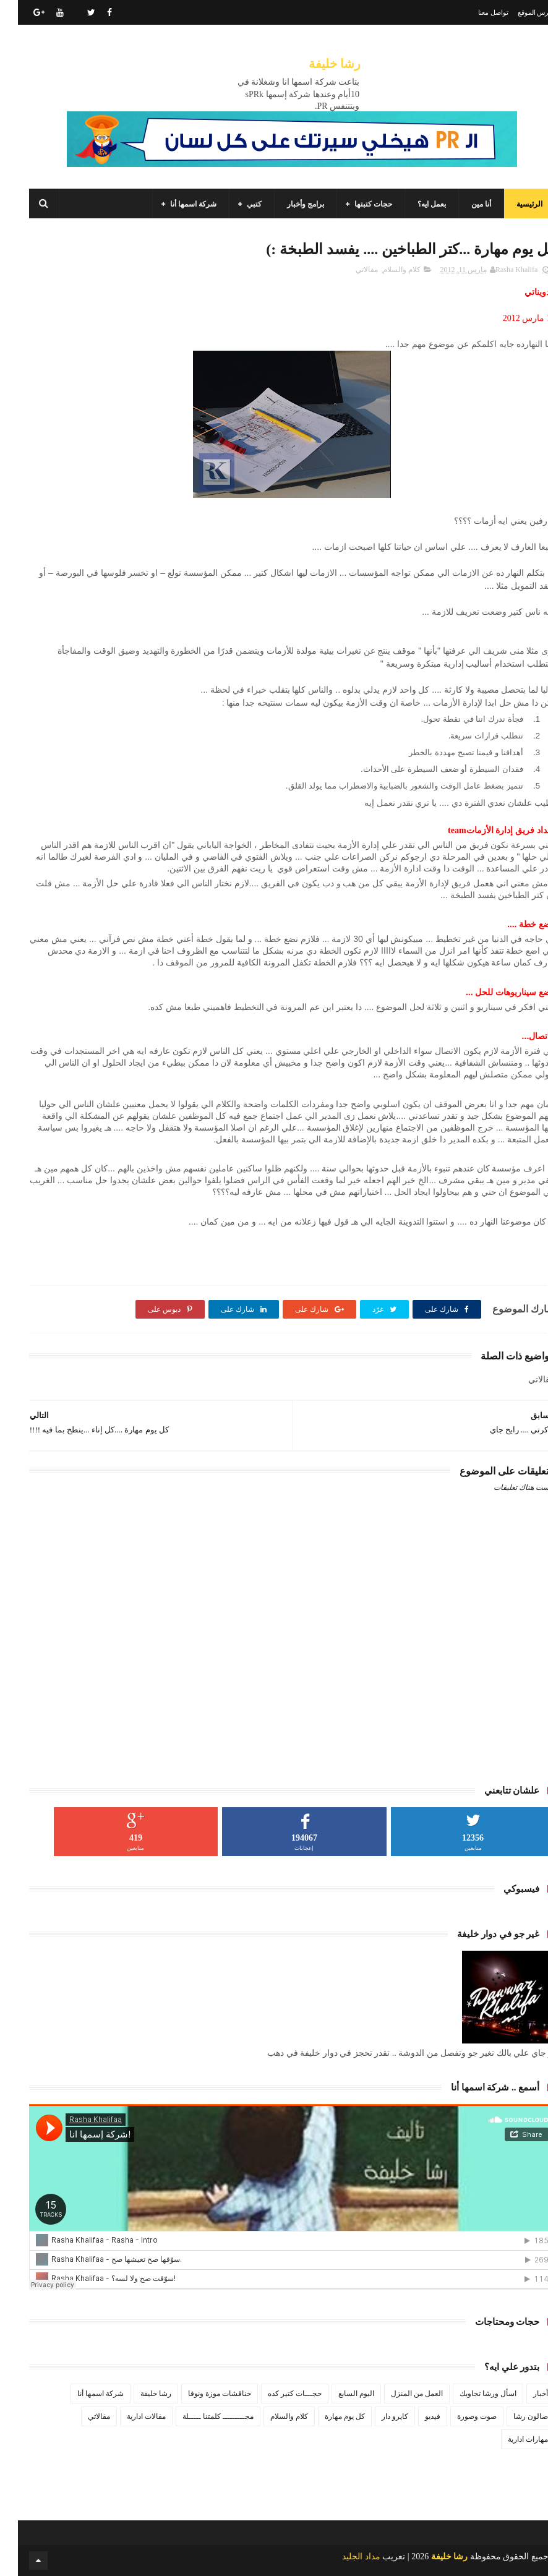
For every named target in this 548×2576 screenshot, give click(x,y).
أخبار (522, 2393)
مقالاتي (349, 269)
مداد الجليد (343, 2556)
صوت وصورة (459, 2416)
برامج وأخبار (287, 204)
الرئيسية (511, 204)
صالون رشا (512, 2416)
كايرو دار (377, 2416)
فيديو (414, 2416)
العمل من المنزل (399, 2393)
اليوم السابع (338, 2393)
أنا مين (463, 204)
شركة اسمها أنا (175, 204)
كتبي (236, 204)
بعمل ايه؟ (414, 204)
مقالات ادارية (128, 2416)
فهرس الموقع (518, 12)
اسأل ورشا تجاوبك (470, 2393)
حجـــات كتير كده (277, 2393)
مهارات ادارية (510, 2439)
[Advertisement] (274, 1729)
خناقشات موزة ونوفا (201, 2393)
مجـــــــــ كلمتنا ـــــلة (200, 2416)
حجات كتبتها (355, 204)
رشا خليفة (317, 64)
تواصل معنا (475, 12)
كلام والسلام (384, 269)
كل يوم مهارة (327, 2416)
